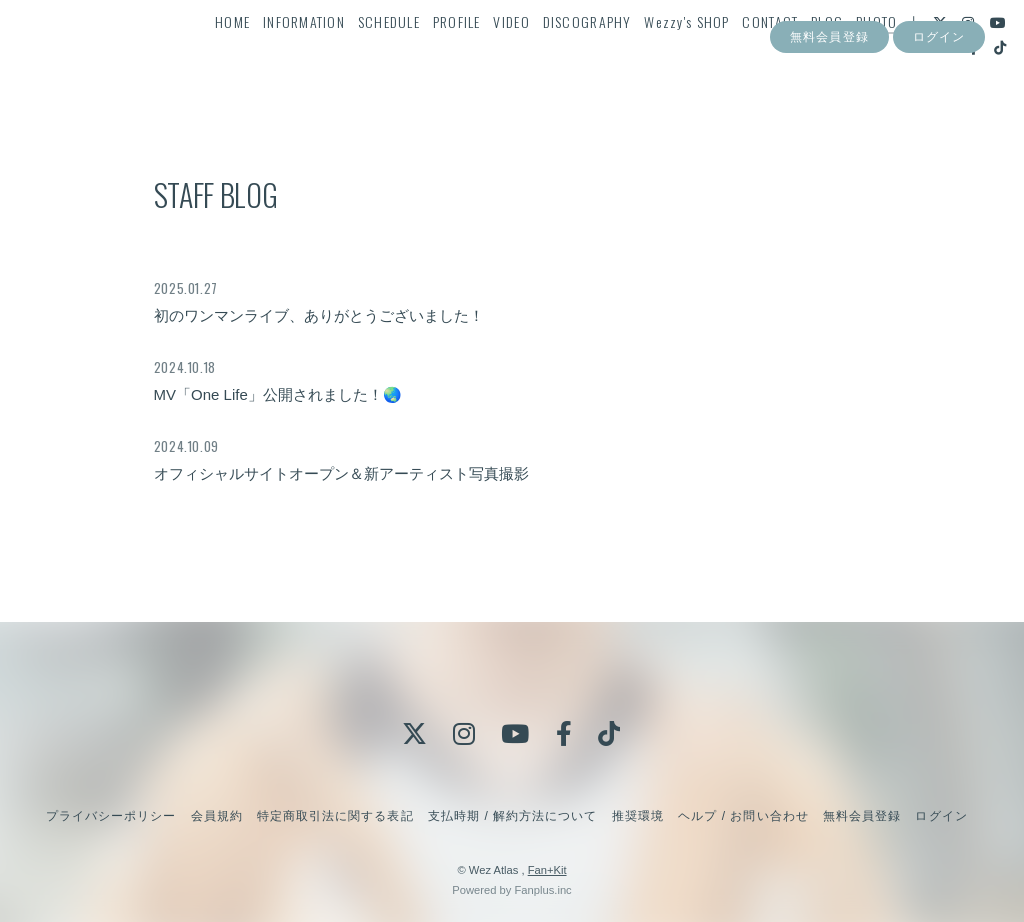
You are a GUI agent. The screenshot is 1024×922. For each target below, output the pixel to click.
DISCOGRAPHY (594, 56)
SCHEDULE (396, 56)
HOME (240, 56)
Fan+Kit (547, 870)
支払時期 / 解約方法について (513, 816)
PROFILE (464, 56)
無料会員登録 (829, 118)
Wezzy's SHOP (694, 56)
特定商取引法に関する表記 (335, 816)
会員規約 (217, 816)
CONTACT (778, 56)
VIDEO (519, 56)
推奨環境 (638, 816)
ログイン (939, 118)
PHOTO (884, 56)
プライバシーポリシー (111, 816)
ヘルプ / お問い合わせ (743, 816)
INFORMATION (312, 56)
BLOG (835, 56)
